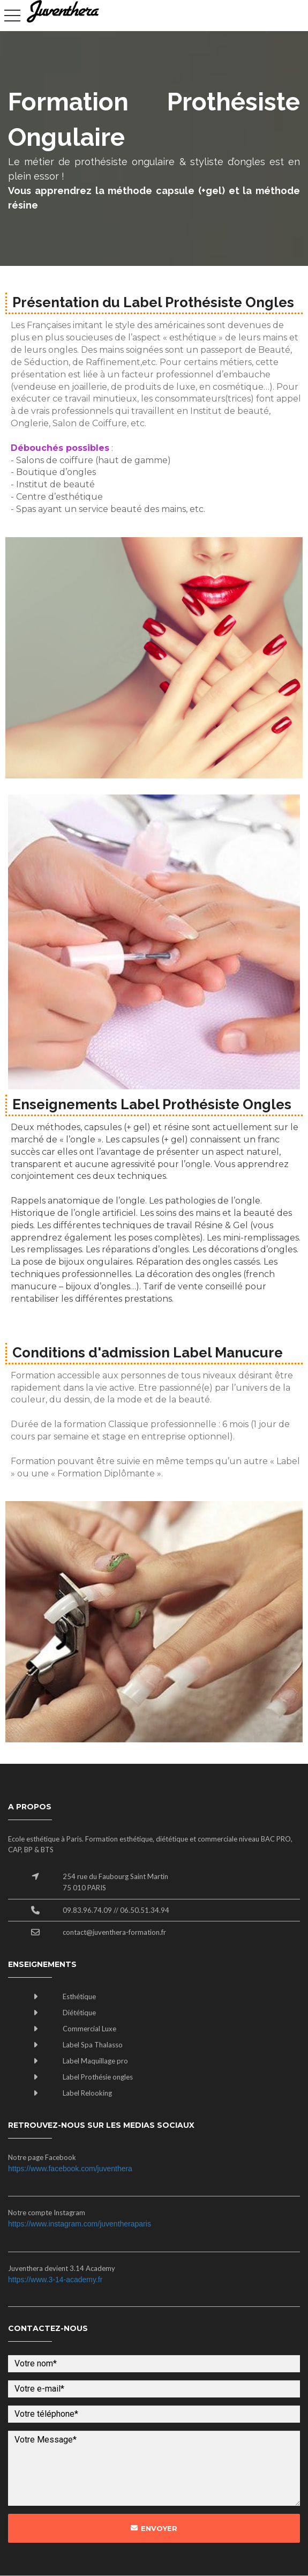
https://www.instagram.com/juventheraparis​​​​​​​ (79, 2223)
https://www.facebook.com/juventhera (70, 2168)
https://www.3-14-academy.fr (55, 2279)
